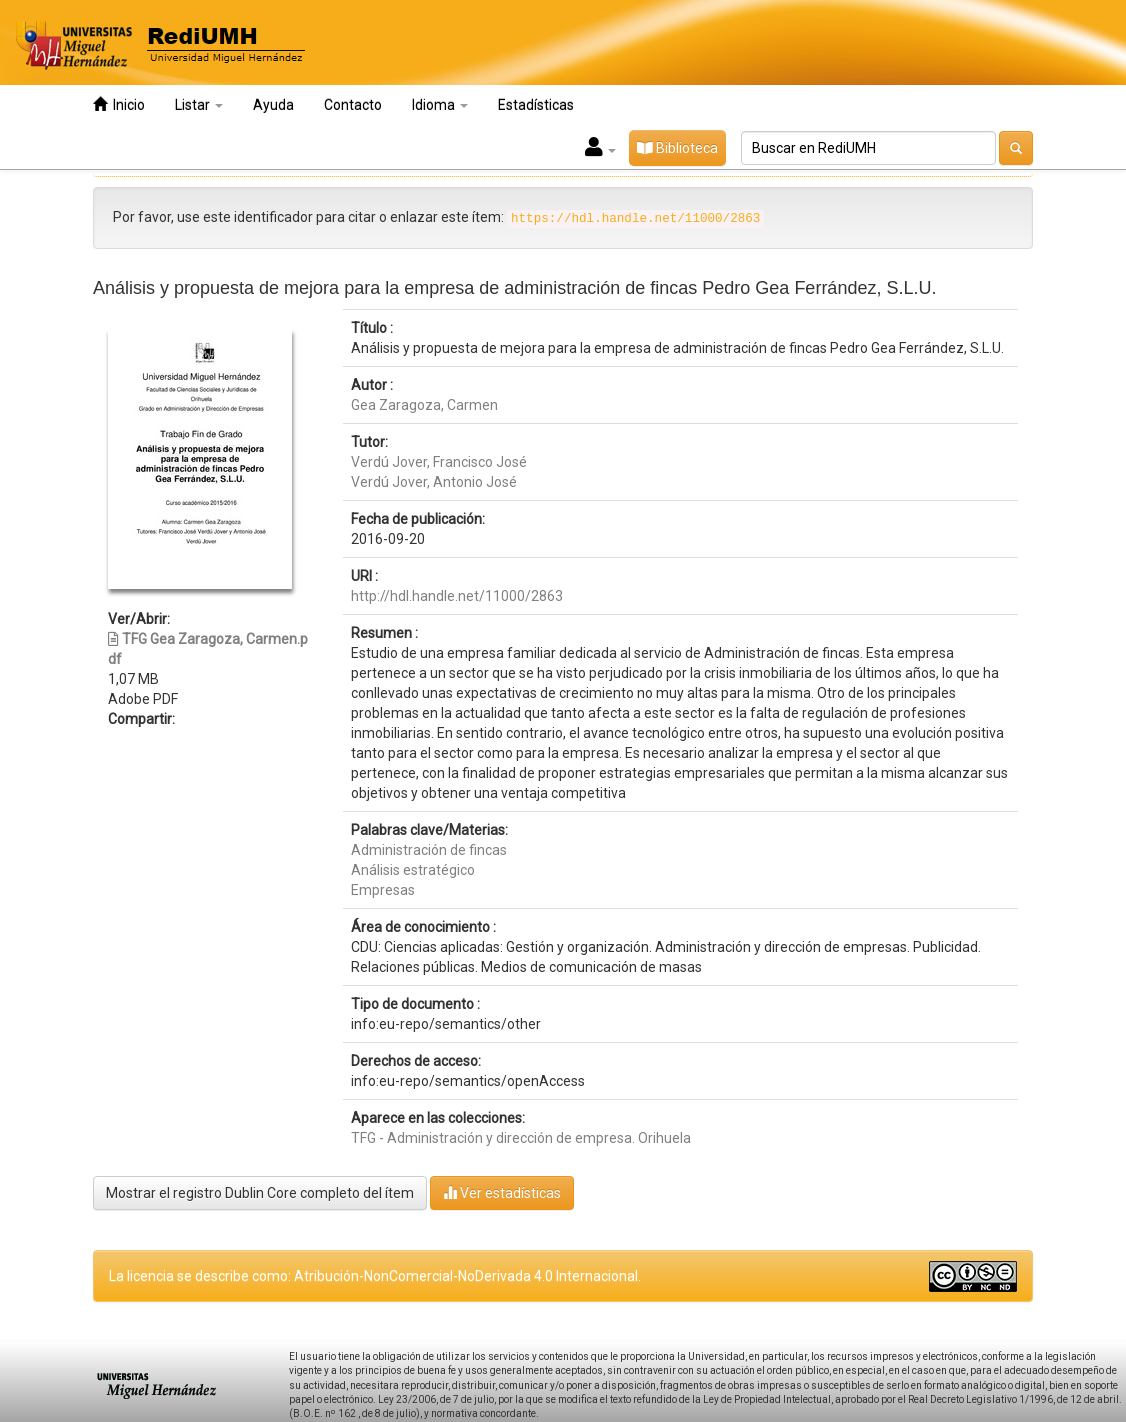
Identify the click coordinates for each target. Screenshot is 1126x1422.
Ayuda (273, 105)
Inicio (119, 104)
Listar (199, 105)
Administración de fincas (429, 850)
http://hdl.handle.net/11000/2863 (457, 596)
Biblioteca (677, 148)
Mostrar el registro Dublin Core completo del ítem (260, 1193)
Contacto (353, 105)
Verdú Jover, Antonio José (434, 482)
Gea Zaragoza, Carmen (424, 405)
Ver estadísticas (502, 1192)
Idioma (440, 105)
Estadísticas (536, 105)
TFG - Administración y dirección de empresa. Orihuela (521, 1138)
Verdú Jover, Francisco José (439, 462)
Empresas (383, 890)
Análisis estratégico (413, 870)
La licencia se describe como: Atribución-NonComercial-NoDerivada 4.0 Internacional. (375, 1276)
